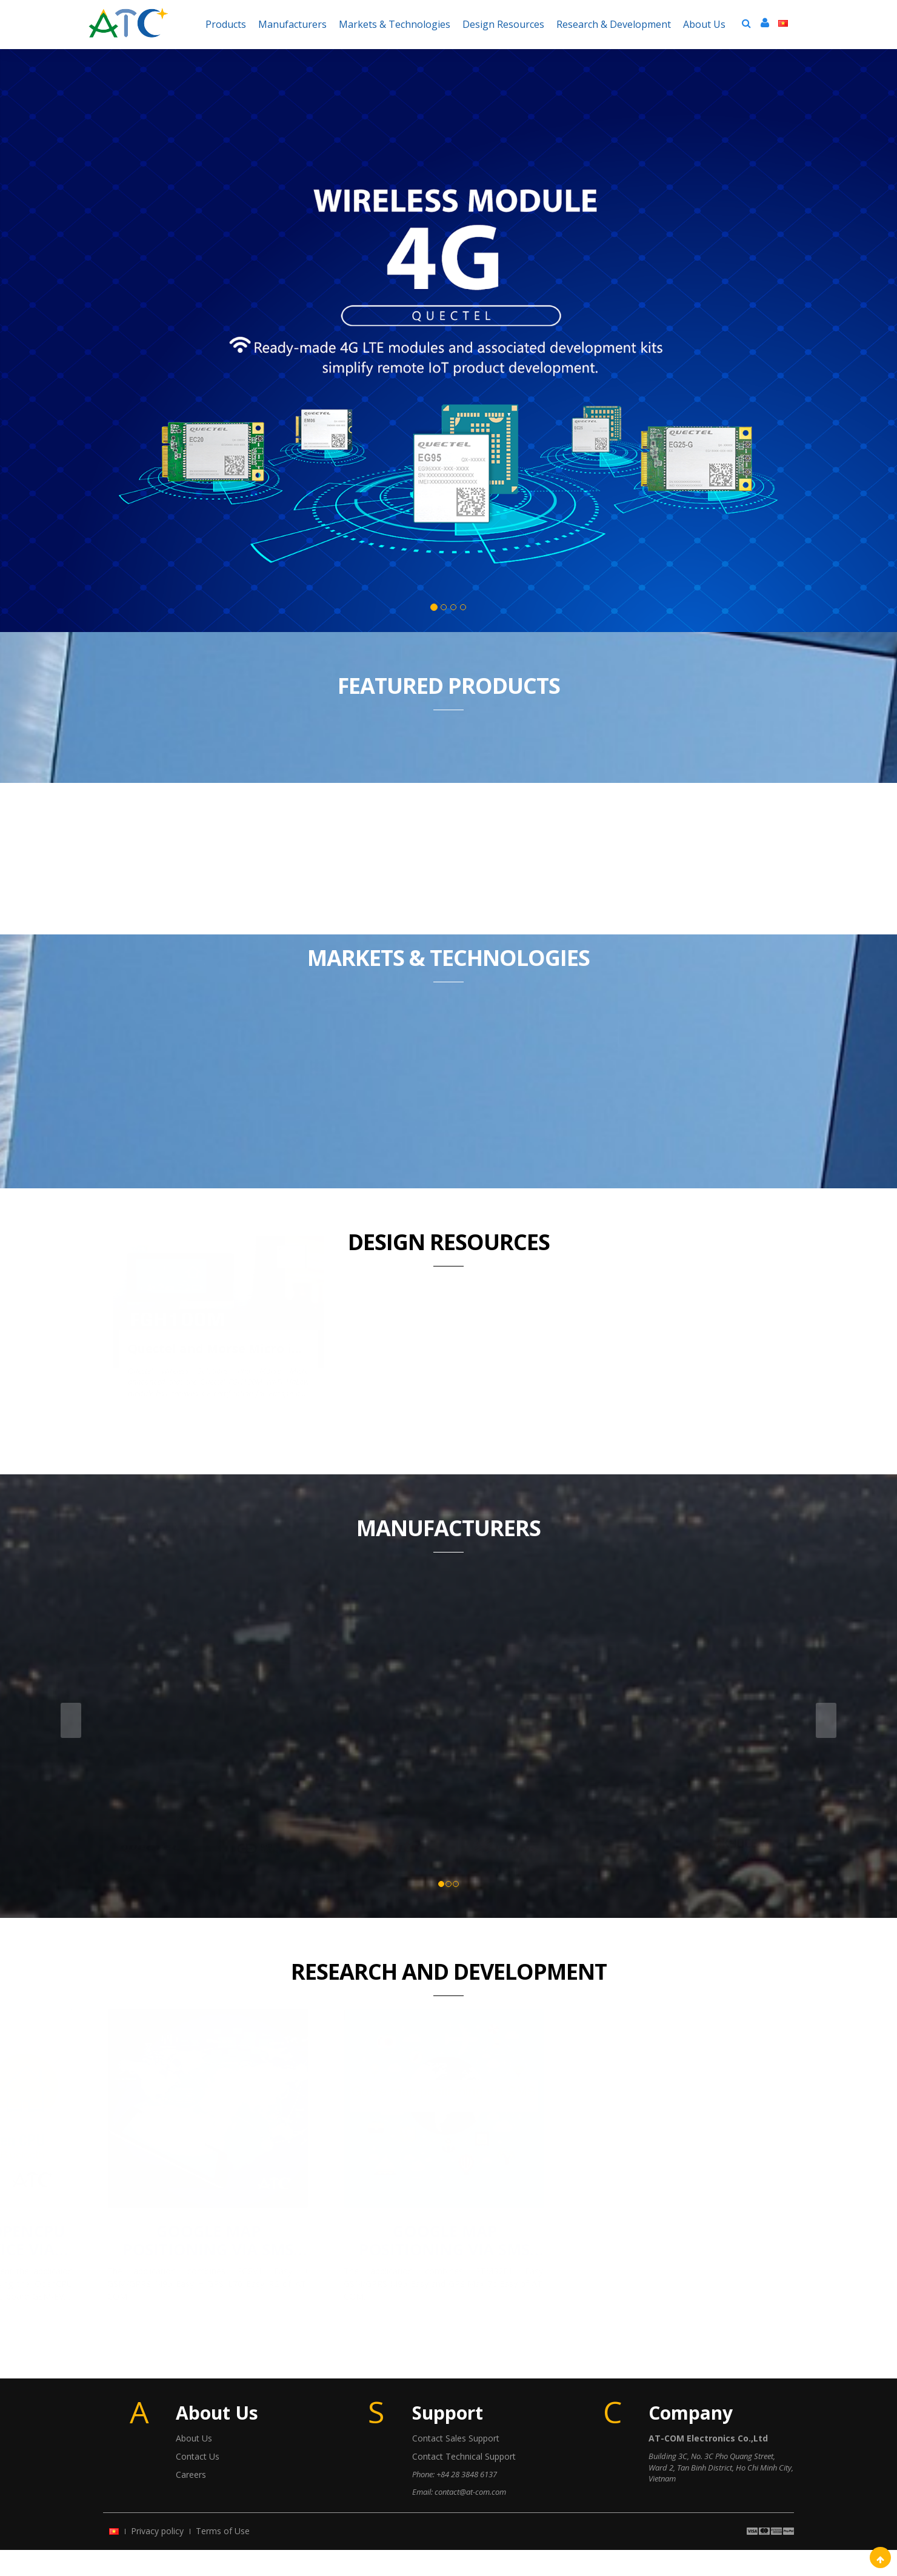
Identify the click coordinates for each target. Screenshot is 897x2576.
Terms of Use (223, 2557)
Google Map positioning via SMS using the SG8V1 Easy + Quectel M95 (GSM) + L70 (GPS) (448, 2266)
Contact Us (197, 2482)
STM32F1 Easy (366, 853)
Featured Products (449, 686)
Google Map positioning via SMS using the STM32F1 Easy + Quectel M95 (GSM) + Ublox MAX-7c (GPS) (685, 2266)
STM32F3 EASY (531, 853)
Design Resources (449, 1242)
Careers (191, 2500)
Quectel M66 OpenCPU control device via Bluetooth (212, 2266)
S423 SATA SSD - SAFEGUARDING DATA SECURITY (679, 1108)
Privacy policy (157, 2557)
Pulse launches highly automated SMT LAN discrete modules (448, 1108)
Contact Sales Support (455, 2464)
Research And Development (449, 1997)
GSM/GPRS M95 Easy (696, 862)
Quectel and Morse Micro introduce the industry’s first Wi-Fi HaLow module (218, 1108)
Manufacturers (448, 1554)
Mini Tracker (376, 1286)
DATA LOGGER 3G (149, 1286)
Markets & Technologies (448, 958)
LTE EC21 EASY (201, 853)
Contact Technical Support (464, 2482)
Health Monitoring (634, 1286)
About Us (194, 2464)
